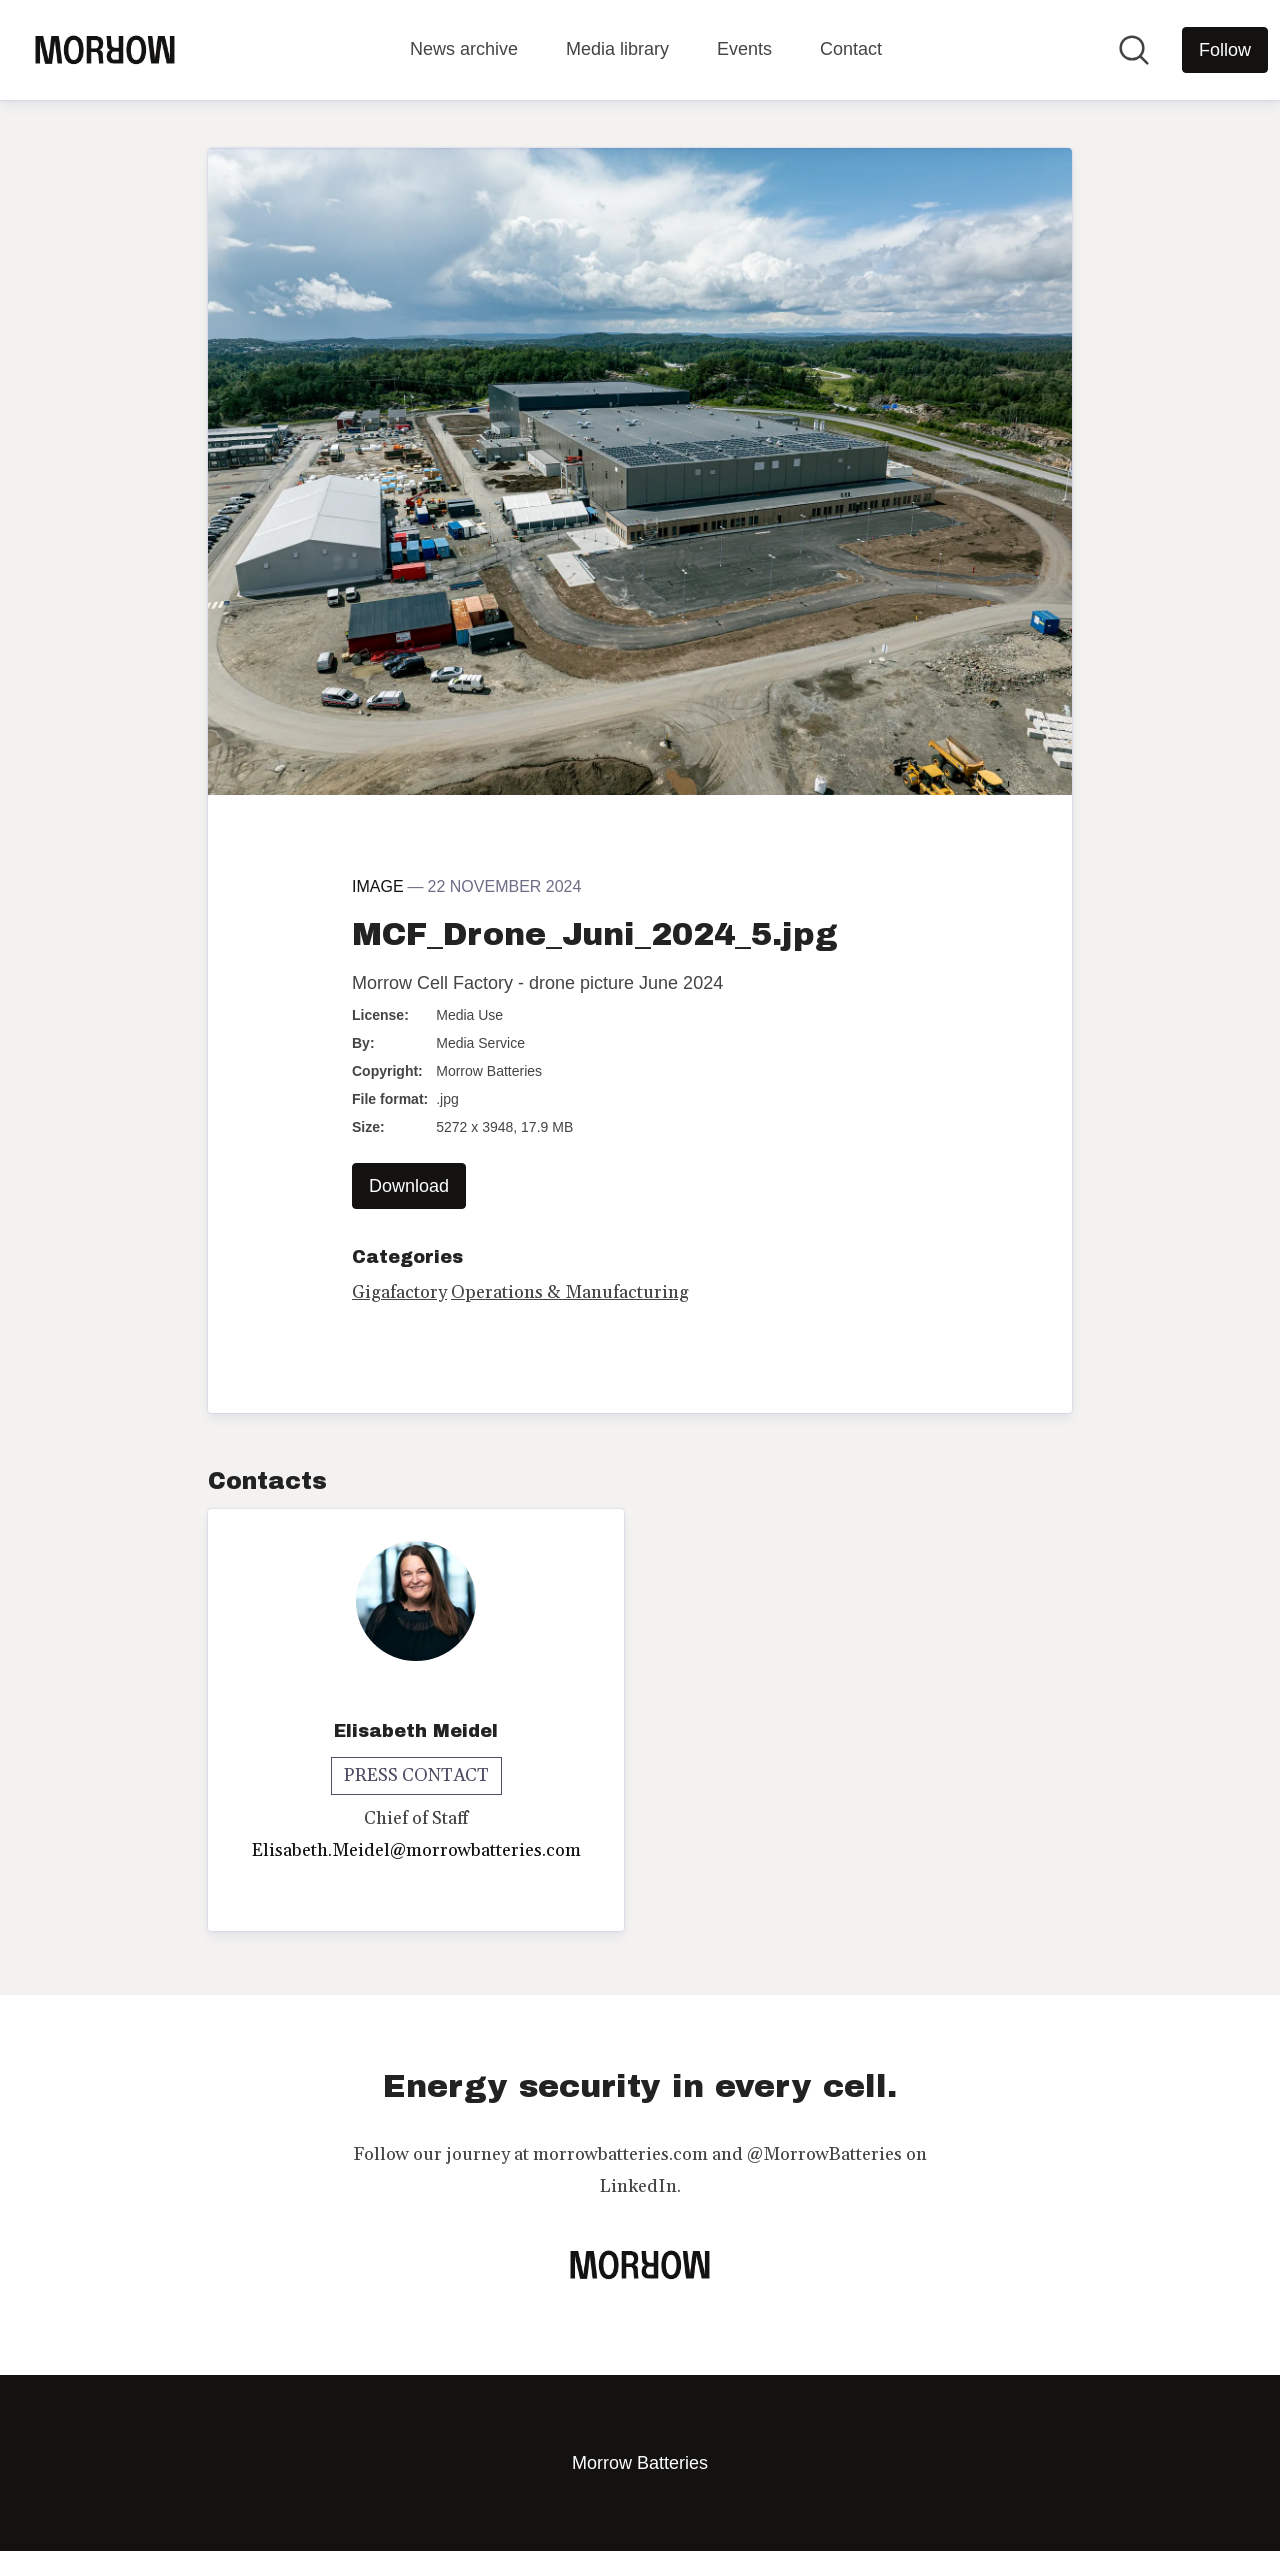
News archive (464, 49)
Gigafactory (399, 1292)
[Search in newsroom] (1134, 50)
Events (744, 49)
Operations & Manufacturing (570, 1292)
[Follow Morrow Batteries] (1225, 50)
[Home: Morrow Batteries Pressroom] (105, 50)
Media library (617, 49)
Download (409, 1186)
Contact (851, 49)
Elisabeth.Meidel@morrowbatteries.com (416, 1850)
